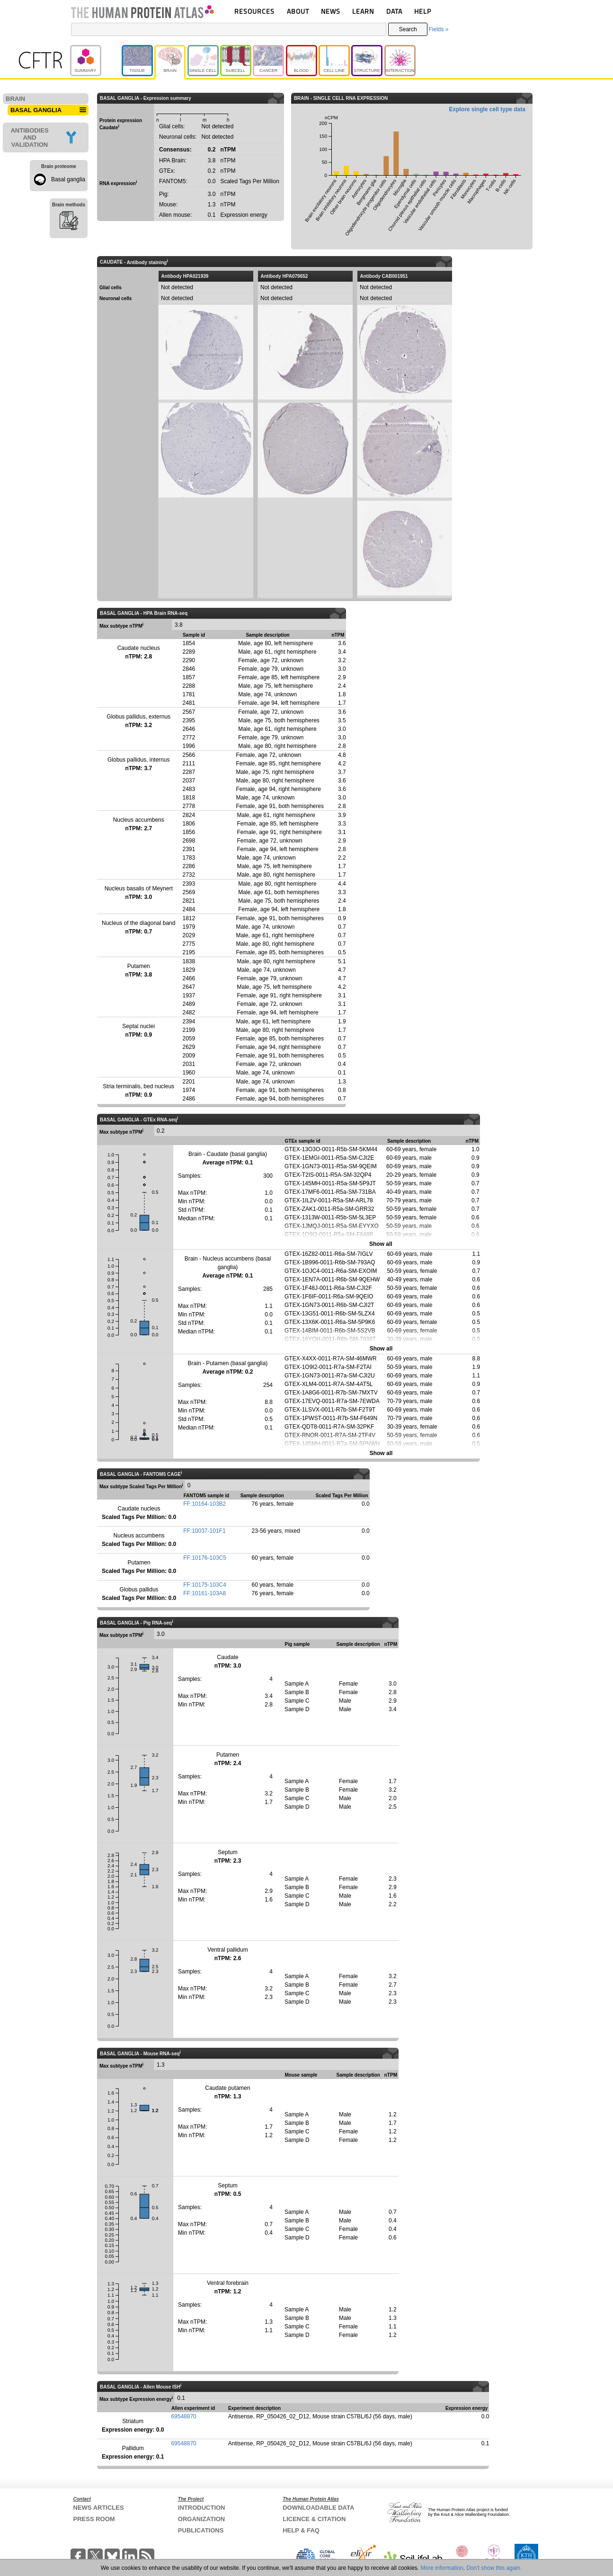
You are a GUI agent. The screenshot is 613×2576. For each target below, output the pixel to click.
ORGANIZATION (201, 2519)
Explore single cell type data (487, 109)
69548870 (183, 2416)
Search (408, 29)
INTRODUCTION (201, 2507)
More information (442, 2568)
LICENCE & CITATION (314, 2519)
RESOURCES (254, 11)
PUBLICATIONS (201, 2530)
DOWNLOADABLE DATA (318, 2507)
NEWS (330, 11)
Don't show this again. (494, 2568)
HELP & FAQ (301, 2530)
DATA (394, 11)
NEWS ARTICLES (98, 2507)
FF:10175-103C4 (204, 1584)
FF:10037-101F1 (204, 1531)
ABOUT (298, 11)
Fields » (438, 29)
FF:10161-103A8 (204, 1593)
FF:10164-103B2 (204, 1504)
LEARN (363, 11)
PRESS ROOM (94, 2519)
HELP (422, 11)
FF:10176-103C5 (204, 1557)
